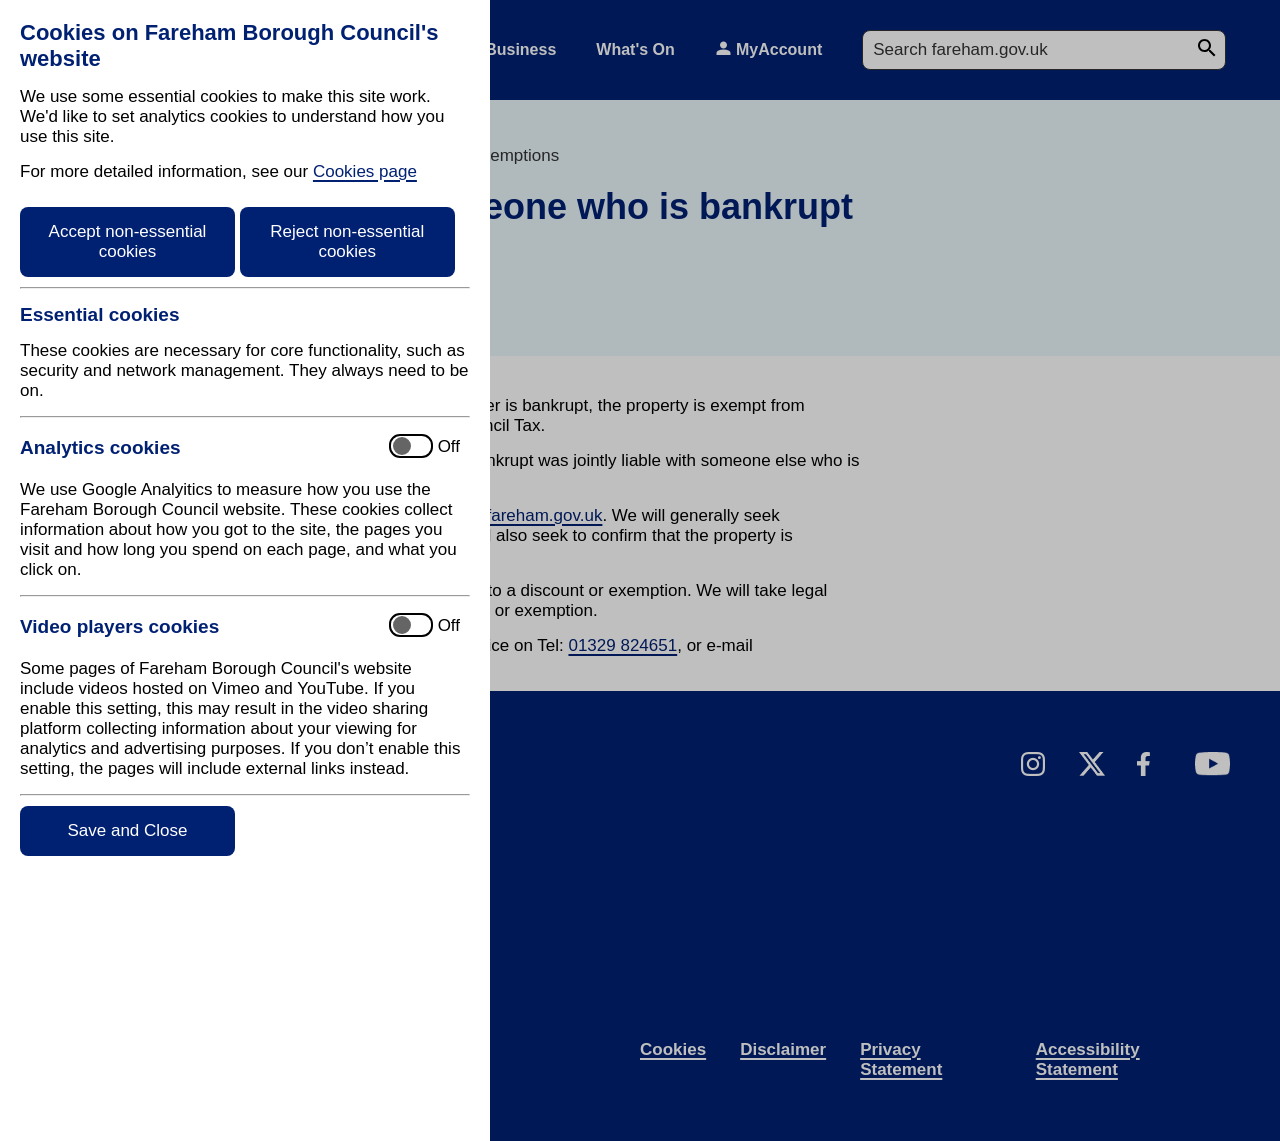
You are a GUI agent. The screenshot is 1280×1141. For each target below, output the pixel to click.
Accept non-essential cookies (128, 241)
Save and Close (127, 830)
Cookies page (365, 171)
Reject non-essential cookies (347, 241)
